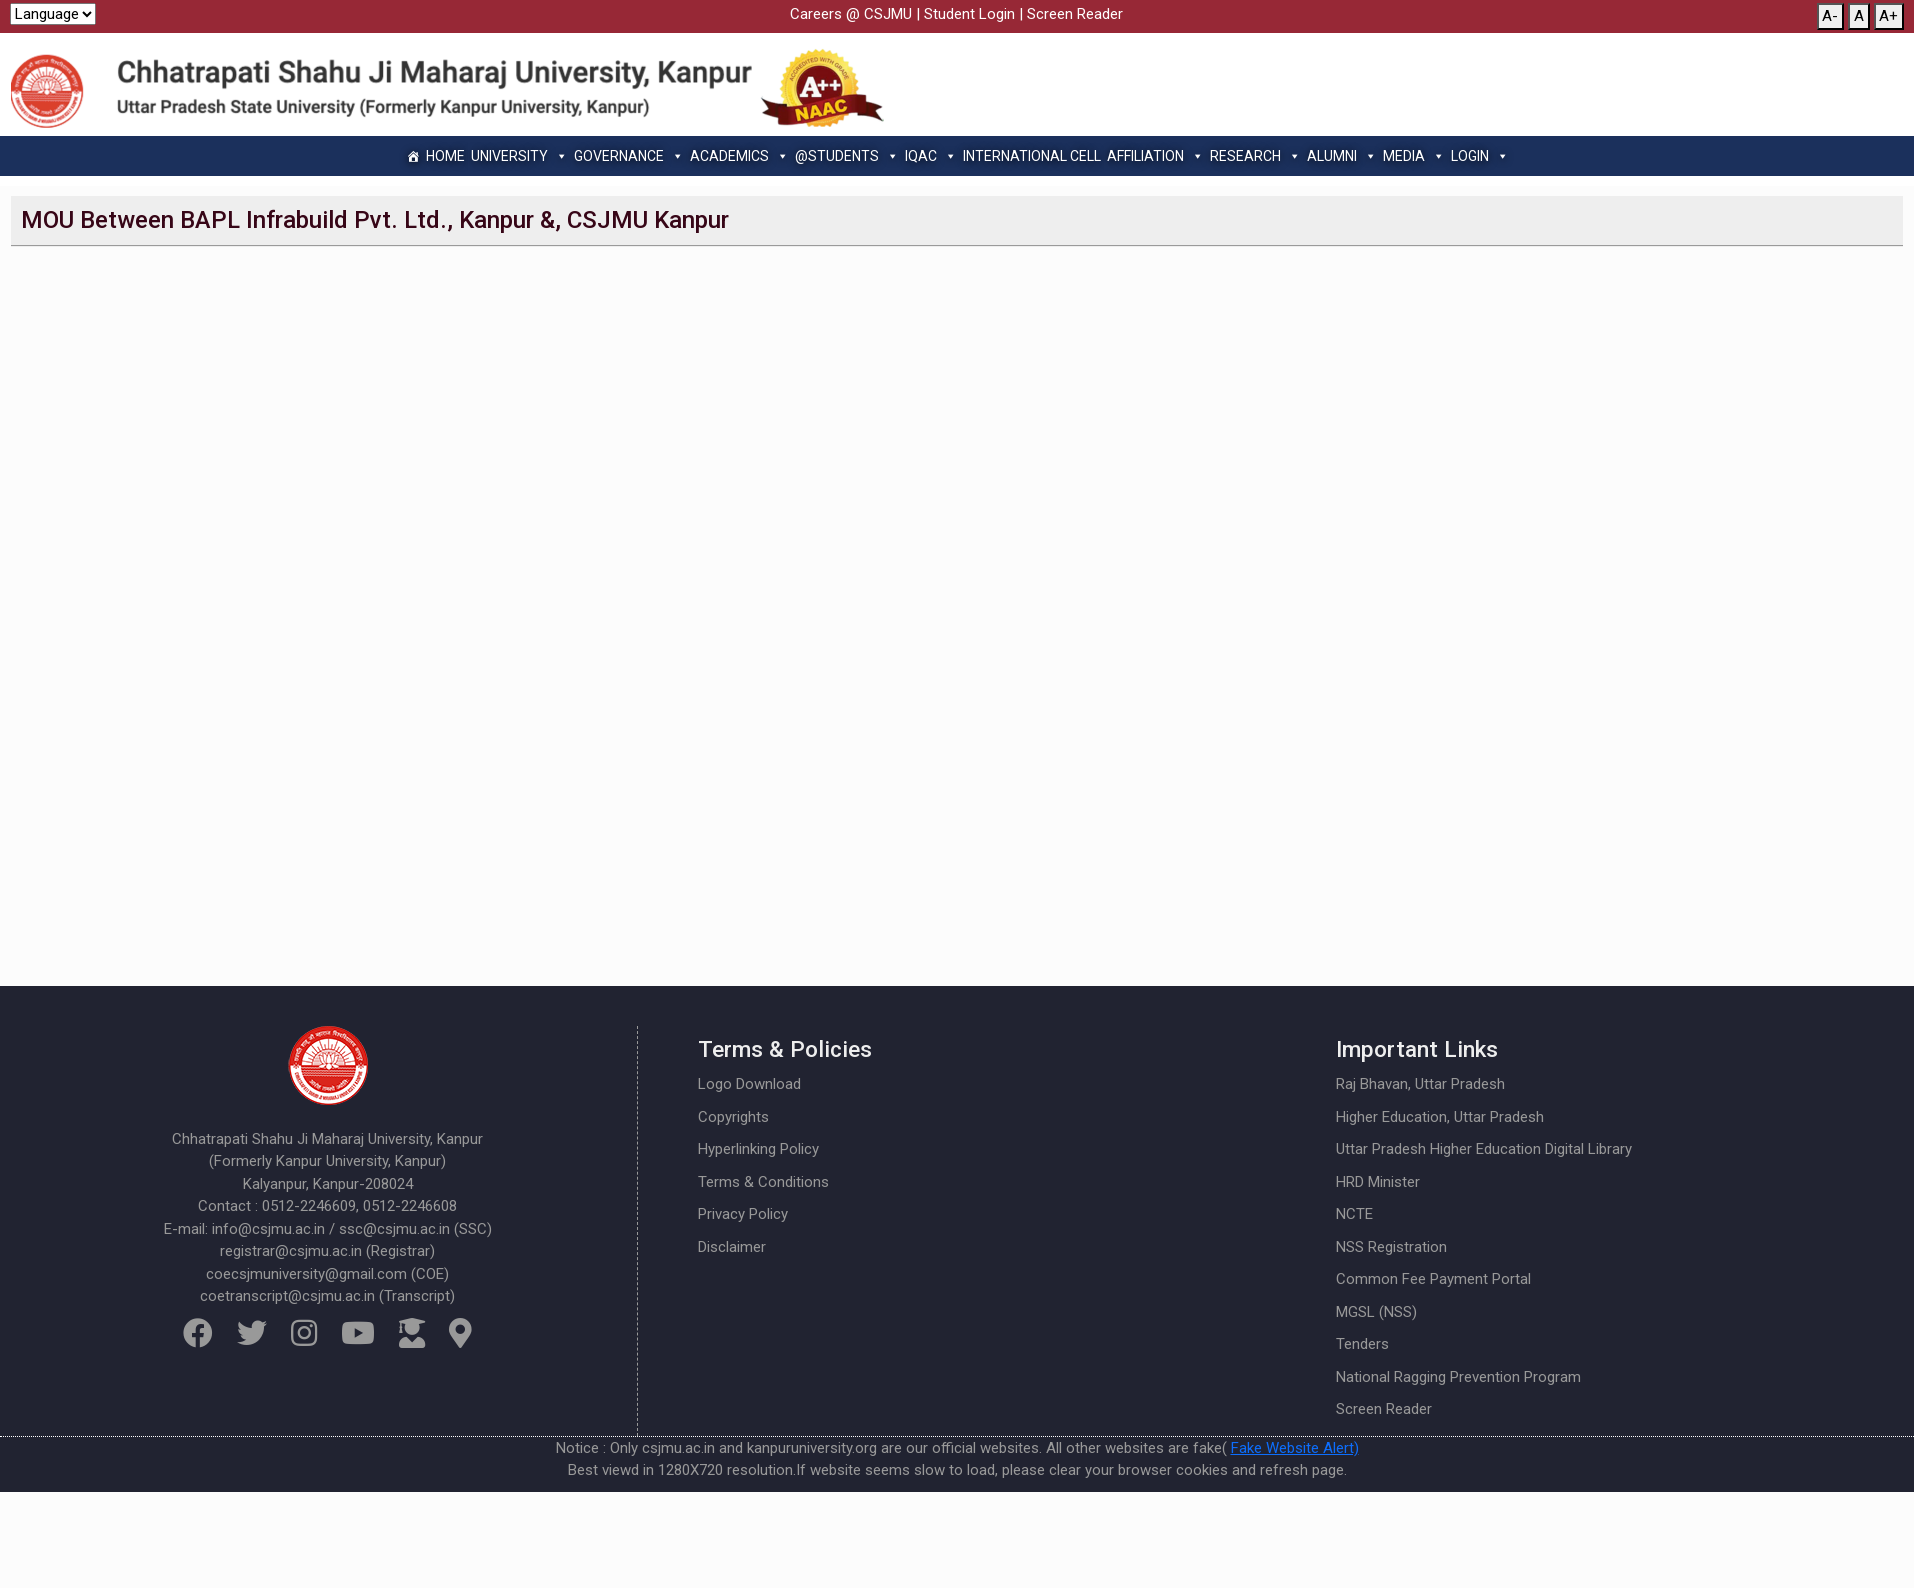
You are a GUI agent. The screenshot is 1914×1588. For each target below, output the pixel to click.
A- (1830, 16)
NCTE (1354, 1214)
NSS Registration (1391, 1247)
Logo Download (749, 1084)
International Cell (1032, 156)
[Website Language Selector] (53, 14)
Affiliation (1155, 156)
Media (1414, 156)
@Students (847, 156)
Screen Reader (1075, 14)
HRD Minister (1378, 1182)
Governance (629, 156)
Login (1480, 156)
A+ (1888, 16)
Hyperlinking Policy (758, 1149)
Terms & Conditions (763, 1182)
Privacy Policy (743, 1214)
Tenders (1362, 1344)
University (519, 156)
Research (1255, 156)
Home (445, 156)
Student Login (969, 14)
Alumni (1342, 156)
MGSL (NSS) (1376, 1312)
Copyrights (733, 1117)
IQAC (931, 156)
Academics (739, 156)
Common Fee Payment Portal (1433, 1279)
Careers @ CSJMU (851, 14)
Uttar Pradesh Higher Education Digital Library (1484, 1149)
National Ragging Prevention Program (1458, 1377)
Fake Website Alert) (1295, 1448)
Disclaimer (732, 1247)
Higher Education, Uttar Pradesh (1440, 1117)
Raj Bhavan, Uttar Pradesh (1420, 1084)
